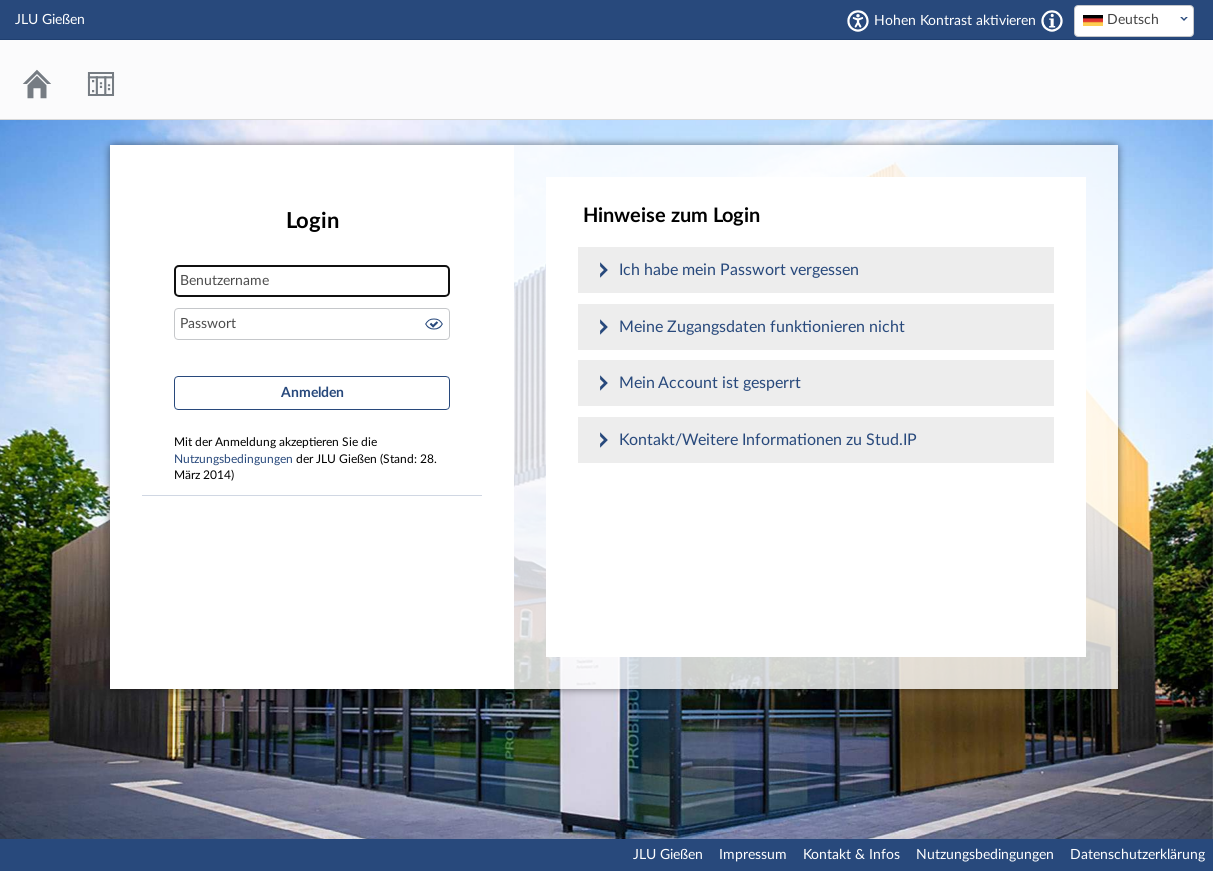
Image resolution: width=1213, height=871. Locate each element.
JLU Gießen (668, 855)
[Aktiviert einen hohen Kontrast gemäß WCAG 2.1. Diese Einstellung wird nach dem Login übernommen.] (1052, 21)
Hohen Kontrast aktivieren (955, 21)
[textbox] (1134, 20)
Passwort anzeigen (434, 324)
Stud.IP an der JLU (1118, 79)
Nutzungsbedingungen (233, 459)
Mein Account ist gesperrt (710, 383)
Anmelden (312, 393)
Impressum (753, 855)
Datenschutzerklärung (1137, 855)
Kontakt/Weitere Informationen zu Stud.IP (768, 440)
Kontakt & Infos (851, 855)
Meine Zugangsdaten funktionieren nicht (762, 327)
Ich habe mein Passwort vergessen (739, 270)
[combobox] (1134, 21)
